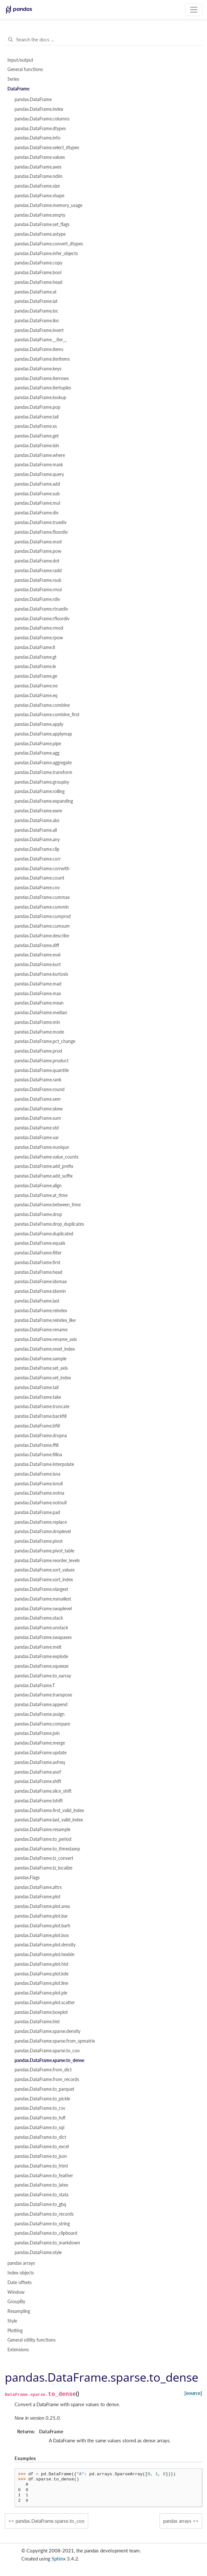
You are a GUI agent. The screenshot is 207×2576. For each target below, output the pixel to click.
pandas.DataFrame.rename (41, 1329)
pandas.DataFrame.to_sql (39, 2127)
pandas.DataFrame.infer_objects (46, 253)
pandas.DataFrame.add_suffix (44, 1176)
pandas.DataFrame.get (37, 435)
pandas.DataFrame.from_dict (43, 2069)
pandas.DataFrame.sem (38, 1099)
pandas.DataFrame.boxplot (41, 2012)
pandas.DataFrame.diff (37, 945)
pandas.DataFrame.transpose (43, 1694)
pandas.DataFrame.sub (37, 493)
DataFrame (18, 88)
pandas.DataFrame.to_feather (44, 2175)
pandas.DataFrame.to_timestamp (47, 1848)
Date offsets (19, 2282)
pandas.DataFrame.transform (43, 772)
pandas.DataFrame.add (37, 484)
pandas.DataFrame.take (38, 1397)
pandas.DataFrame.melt (38, 1647)
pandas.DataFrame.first (37, 1262)
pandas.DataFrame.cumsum (42, 926)
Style (12, 2321)
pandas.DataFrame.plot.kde (41, 1973)
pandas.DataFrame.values (40, 157)
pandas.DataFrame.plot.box (42, 1935)
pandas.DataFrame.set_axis (41, 1368)
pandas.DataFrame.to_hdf (40, 2117)
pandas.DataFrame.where (40, 455)
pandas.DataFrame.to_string (42, 2223)
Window (16, 2292)
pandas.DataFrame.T (35, 1685)
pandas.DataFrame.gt (36, 657)
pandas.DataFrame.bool (38, 272)
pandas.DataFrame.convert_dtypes (49, 243)
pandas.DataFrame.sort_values (45, 1569)
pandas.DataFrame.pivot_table (44, 1550)
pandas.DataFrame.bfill (37, 1425)
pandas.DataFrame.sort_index (44, 1579)
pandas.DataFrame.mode (39, 1032)
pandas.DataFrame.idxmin (40, 1291)
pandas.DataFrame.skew (39, 1108)
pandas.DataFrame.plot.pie (41, 1992)
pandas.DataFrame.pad (37, 1512)
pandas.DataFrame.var (37, 1137)
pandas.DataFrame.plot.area (42, 1906)
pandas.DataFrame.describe (42, 935)
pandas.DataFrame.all (36, 830)
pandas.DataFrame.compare (42, 1723)
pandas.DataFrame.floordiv (41, 532)
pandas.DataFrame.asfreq (40, 1762)
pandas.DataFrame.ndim (39, 176)
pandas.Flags (27, 1877)
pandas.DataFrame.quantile (42, 1070)
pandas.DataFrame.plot (37, 1896)
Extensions (18, 2349)
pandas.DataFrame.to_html (41, 2166)
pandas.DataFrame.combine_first (47, 714)
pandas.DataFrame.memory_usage (48, 205)
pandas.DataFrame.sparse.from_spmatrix (55, 2041)
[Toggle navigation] (193, 10)
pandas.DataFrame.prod (38, 1051)
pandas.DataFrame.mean (39, 1002)
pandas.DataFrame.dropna (41, 1435)
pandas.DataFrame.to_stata (41, 2194)
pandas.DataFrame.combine (42, 705)
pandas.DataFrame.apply (39, 724)
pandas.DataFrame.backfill (41, 1416)
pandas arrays (21, 2263)
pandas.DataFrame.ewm (38, 810)
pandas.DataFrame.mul (37, 503)
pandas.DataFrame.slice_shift (43, 1791)
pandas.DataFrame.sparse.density (47, 2031)
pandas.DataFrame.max (38, 993)
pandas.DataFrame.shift (38, 1781)
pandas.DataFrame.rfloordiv (42, 618)
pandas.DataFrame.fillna (38, 1454)
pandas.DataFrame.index (39, 109)
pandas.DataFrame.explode (41, 1656)
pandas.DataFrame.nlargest (41, 1589)
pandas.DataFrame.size (37, 186)
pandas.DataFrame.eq (36, 695)
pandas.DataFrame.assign (40, 1714)
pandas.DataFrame (33, 99)
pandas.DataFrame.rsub (38, 580)
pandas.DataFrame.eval (37, 954)
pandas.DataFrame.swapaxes (43, 1637)
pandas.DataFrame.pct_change (45, 1041)
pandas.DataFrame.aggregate (43, 762)
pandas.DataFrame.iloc (37, 320)
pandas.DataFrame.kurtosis (41, 974)
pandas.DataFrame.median (41, 1012)
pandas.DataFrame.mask (39, 464)
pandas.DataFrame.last (37, 1300)
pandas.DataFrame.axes (38, 167)
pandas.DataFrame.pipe (38, 743)
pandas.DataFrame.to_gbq (40, 2204)
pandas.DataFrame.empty (40, 215)
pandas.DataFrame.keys (38, 368)
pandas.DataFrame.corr (38, 858)
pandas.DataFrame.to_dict (40, 2137)
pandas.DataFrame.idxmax (41, 1281)
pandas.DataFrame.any (37, 839)
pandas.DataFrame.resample (42, 1829)
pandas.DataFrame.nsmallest (43, 1599)
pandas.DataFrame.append (41, 1704)
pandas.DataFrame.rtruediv (41, 609)
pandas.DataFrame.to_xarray (43, 1675)
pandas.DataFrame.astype (40, 234)
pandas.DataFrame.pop (37, 407)
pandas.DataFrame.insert (39, 330)
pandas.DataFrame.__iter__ (41, 339)
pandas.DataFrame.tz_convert (44, 1858)
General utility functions (31, 2340)
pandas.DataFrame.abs (37, 820)
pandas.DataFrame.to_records (44, 2214)
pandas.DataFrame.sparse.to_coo (47, 2050)
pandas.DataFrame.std (37, 1127)
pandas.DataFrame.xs (36, 426)
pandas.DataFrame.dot (37, 560)
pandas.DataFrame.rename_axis (46, 1339)
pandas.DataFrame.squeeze (41, 1666)
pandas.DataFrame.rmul (38, 589)
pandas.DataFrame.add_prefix (44, 1166)
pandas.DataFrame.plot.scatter (45, 2002)
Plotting (15, 2330)
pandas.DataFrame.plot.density (45, 1944)
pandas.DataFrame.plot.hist (41, 1964)
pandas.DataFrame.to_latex (41, 2185)
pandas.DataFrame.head (38, 282)
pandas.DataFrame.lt (35, 647)
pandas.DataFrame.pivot (39, 1541)
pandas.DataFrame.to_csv (40, 2108)
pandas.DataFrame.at (36, 291)
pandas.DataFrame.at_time (41, 1195)
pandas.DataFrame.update (41, 1752)
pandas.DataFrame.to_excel (42, 2146)
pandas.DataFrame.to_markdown (47, 2242)
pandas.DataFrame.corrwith (42, 868)
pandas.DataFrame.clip (37, 849)
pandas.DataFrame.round (40, 1089)
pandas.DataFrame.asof (38, 1772)
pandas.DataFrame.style (38, 2252)
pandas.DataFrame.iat (36, 301)
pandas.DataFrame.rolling (40, 791)
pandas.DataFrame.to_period (43, 1839)
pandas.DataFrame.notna (39, 1493)
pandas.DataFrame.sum (38, 1118)
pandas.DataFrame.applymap (43, 734)
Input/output (20, 60)
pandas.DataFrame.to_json (41, 2156)
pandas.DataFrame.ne (36, 685)
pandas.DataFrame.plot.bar (41, 1916)
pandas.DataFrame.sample (41, 1358)
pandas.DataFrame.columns (42, 118)
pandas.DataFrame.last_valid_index (49, 1819)
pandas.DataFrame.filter (38, 1252)
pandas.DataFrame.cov (37, 887)
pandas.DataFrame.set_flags (42, 224)
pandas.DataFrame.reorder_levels (47, 1560)
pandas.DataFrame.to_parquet (44, 2089)
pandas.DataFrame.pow (38, 551)
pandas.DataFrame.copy (38, 262)
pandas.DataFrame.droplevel (43, 1531)
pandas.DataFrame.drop (38, 1214)
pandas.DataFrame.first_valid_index (49, 1810)
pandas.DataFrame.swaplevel (43, 1608)
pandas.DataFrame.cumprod (43, 916)
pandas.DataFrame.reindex (41, 1310)
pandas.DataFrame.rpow (39, 637)
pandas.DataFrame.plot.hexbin (45, 1954)
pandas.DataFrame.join (37, 1733)
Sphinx (59, 2558)
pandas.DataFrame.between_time (48, 1204)
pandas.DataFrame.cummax (42, 897)
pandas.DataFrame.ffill (36, 1445)
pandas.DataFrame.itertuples (43, 387)
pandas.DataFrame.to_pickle (42, 2098)
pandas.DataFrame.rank (38, 1079)
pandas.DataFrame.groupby (42, 782)
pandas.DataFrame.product (41, 1060)
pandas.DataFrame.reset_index (45, 1349)
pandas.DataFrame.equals (40, 1243)
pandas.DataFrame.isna (37, 1474)
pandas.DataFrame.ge (36, 676)
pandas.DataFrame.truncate (42, 1406)
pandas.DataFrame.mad (38, 983)
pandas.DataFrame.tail (36, 416)
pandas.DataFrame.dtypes (40, 128)
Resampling (18, 2311)
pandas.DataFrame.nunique (42, 1147)
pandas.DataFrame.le (35, 666)
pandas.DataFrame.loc (36, 311)
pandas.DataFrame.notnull (41, 1502)
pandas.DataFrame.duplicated (44, 1233)
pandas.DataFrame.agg (37, 753)
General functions (25, 69)
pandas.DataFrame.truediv (41, 522)
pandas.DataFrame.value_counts (46, 1156)
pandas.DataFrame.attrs (38, 1887)
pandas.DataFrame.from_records (47, 2079)
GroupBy (16, 2301)
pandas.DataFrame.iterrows (42, 378)
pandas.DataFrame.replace (41, 1522)
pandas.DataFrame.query (39, 474)
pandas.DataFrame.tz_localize (43, 1867)
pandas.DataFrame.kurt (38, 964)
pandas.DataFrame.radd (38, 570)
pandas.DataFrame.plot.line (41, 1983)
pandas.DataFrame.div (36, 512)
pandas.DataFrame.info (37, 137)
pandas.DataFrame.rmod (39, 628)
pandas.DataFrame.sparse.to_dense (49, 2060)
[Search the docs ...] (103, 40)
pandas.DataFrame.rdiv (37, 599)
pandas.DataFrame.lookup (40, 397)
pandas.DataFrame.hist (37, 2021)
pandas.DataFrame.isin (37, 445)
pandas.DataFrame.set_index (43, 1377)
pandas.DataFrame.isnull (39, 1483)
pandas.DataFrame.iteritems (42, 359)
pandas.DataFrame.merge (40, 1743)
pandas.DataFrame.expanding (44, 801)
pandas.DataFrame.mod (38, 541)
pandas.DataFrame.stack (39, 1618)
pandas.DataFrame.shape (39, 195)
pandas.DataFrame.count (39, 878)
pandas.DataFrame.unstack (41, 1627)
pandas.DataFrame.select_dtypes (47, 147)
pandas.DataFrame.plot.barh (42, 1925)
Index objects (20, 2272)
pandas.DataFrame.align (38, 1185)
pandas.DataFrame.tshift (39, 1800)
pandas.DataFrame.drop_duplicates (49, 1224)
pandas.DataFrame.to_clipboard (46, 2233)
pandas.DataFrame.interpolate (44, 1464)
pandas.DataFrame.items (39, 349)
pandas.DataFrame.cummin (42, 907)
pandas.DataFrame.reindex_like (45, 1320)
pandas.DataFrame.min (37, 1022)
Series (13, 79)
